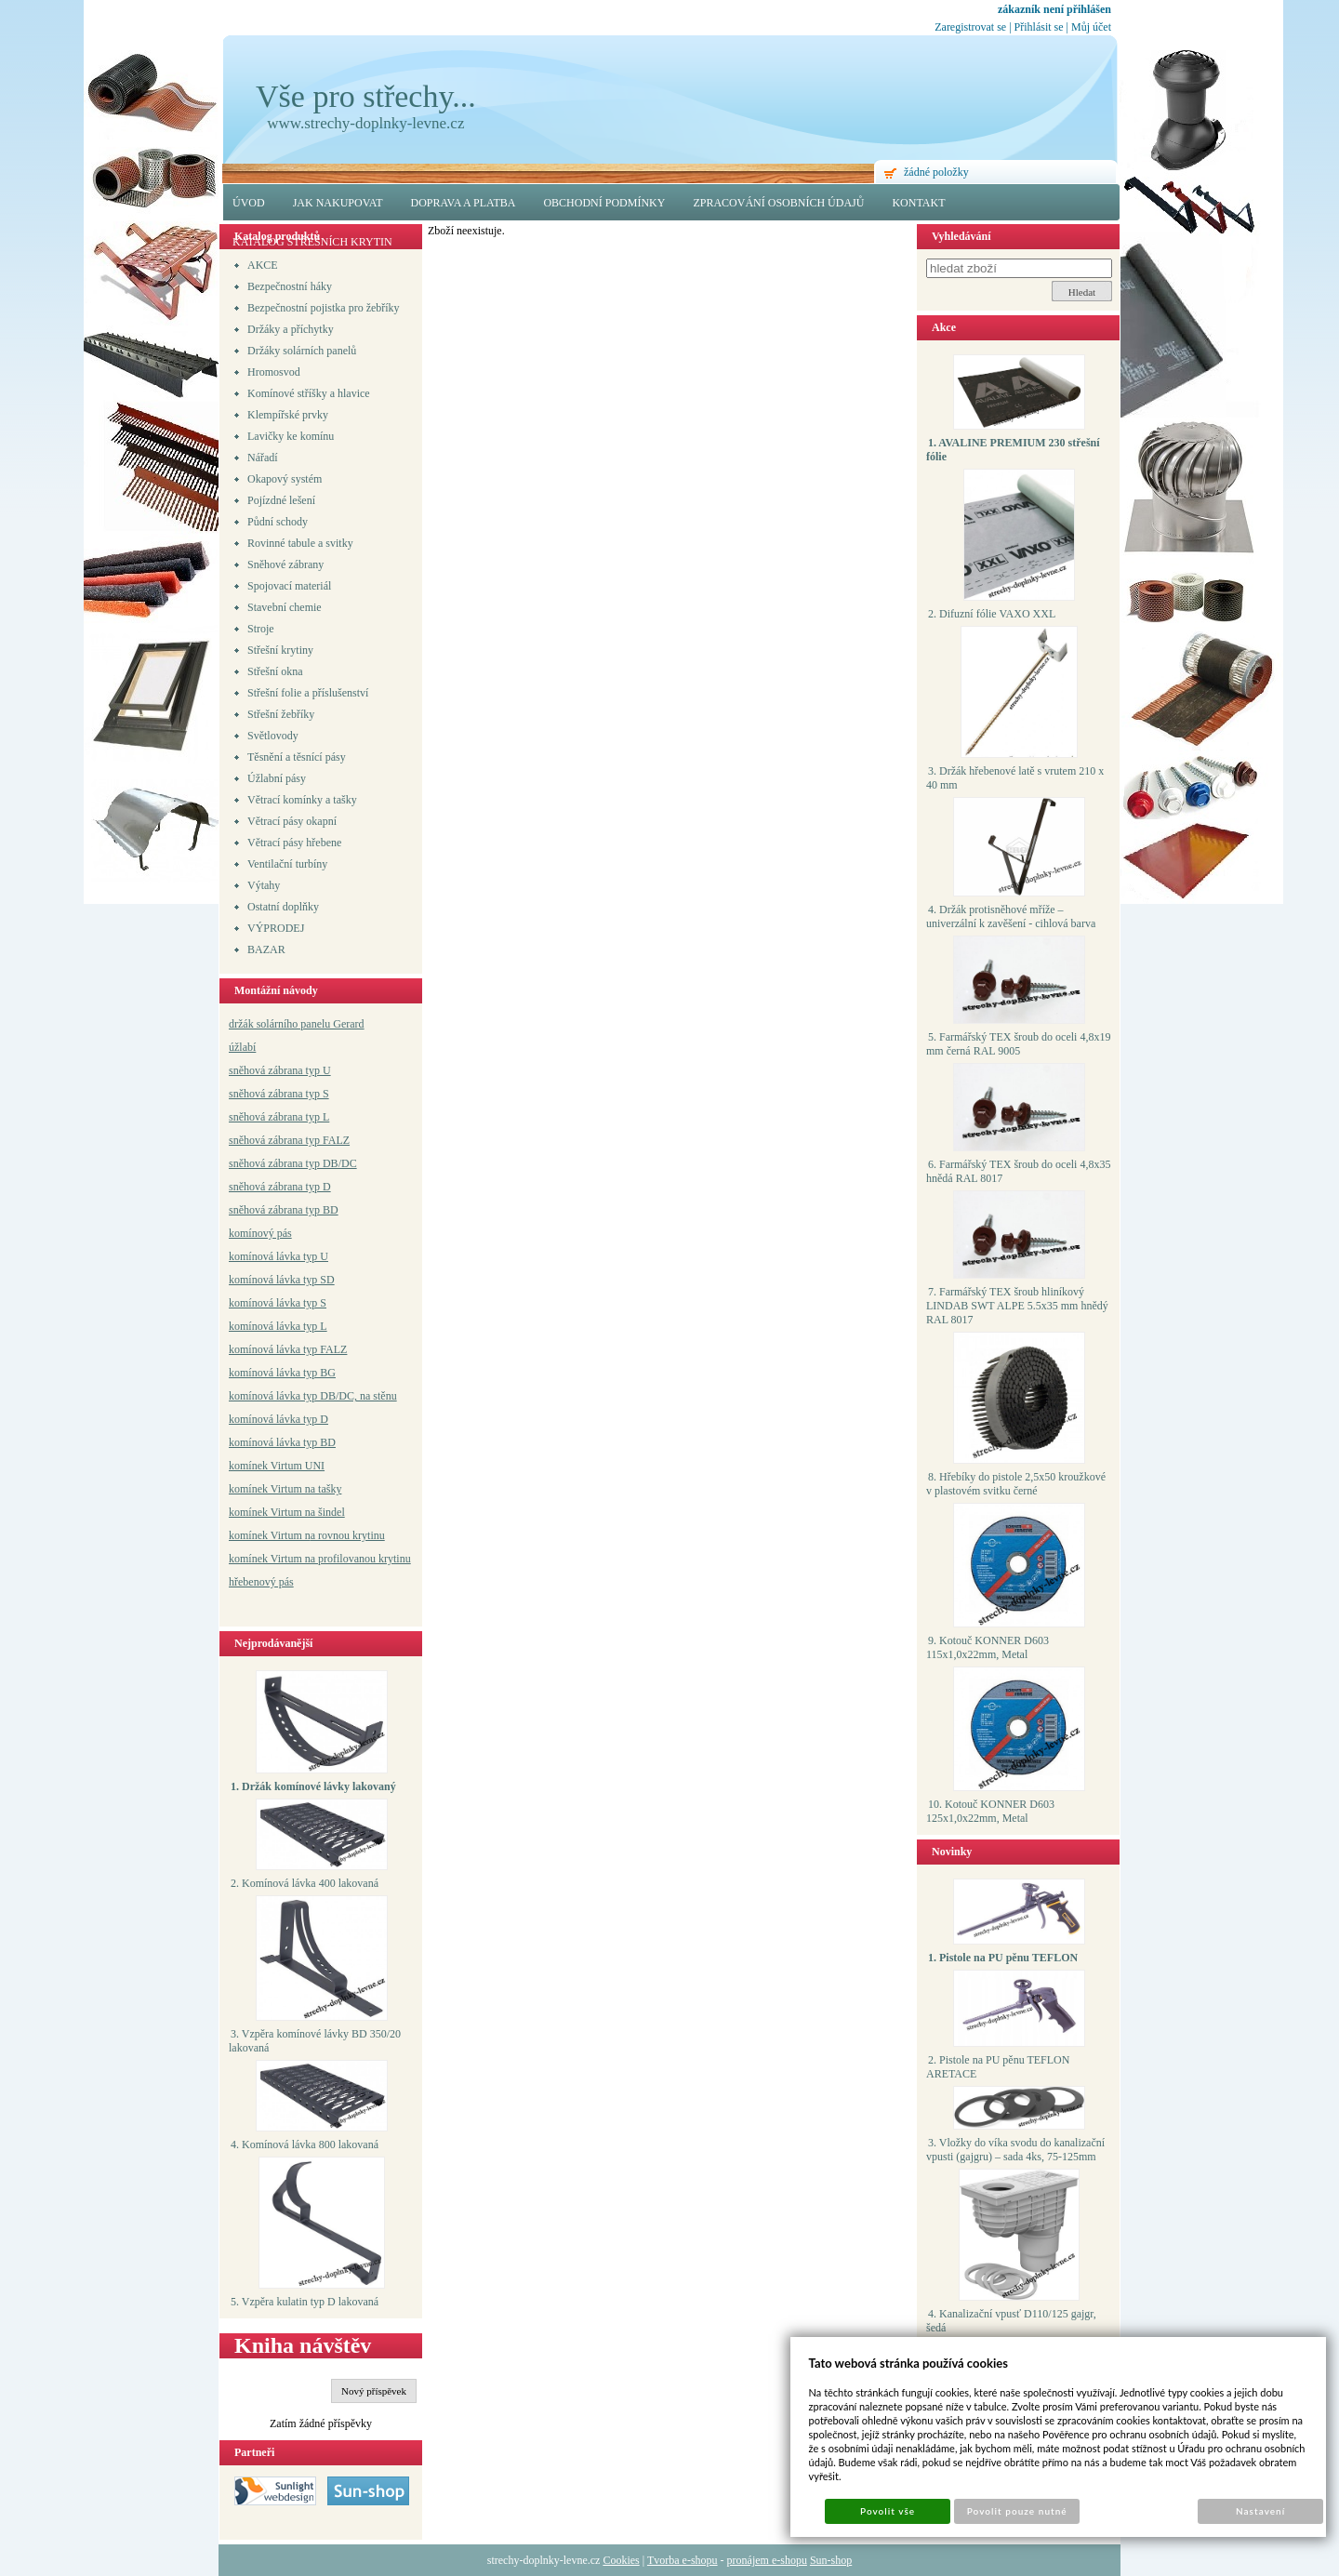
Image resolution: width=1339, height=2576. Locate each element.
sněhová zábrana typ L (279, 1116)
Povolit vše (887, 2510)
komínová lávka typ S (277, 1302)
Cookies (621, 2560)
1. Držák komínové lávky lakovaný (313, 1786)
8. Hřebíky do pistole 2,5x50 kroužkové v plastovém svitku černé (1016, 1483)
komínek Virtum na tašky (285, 1488)
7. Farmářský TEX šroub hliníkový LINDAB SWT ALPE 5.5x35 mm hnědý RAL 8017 (1017, 1305)
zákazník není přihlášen (1054, 9)
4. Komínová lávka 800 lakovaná (304, 2144)
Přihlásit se (1039, 26)
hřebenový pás (261, 1581)
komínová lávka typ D (278, 1419)
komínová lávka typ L (278, 1326)
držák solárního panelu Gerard (297, 1023)
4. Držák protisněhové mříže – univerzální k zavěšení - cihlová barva (1010, 916)
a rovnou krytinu (348, 1535)
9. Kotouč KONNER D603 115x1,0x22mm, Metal (987, 1647)
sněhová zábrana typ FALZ (289, 1140)
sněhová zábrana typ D (280, 1186)
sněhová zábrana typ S (279, 1093)
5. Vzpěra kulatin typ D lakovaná (304, 2301)
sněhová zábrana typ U (280, 1070)
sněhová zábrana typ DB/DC (293, 1163)
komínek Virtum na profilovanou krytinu (320, 1558)
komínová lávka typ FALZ (288, 1349)
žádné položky (936, 172)
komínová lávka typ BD (282, 1442)
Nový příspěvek (373, 2391)
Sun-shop (831, 2560)
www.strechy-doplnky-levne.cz (365, 123)
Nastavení (1260, 2510)
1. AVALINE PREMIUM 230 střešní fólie (1013, 449)
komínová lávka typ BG (282, 1372)
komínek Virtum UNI (277, 1465)
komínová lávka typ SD (282, 1279)
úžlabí (242, 1047)
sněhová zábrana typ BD (283, 1209)
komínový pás (260, 1233)
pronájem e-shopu (767, 2560)
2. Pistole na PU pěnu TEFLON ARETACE (997, 2066)
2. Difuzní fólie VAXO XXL (991, 613)
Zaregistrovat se (970, 26)
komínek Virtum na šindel (287, 1512)
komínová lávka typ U (278, 1256)
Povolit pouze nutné (1017, 2510)
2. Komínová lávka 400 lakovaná (304, 1883)
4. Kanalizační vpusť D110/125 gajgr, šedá (1011, 2320)
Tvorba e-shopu (682, 2560)
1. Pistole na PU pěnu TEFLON (1003, 1957)
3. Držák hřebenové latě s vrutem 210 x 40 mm (1015, 777)
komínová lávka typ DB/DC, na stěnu (313, 1395)
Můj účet (1091, 26)
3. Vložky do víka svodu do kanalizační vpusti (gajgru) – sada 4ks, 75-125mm (1015, 2149)
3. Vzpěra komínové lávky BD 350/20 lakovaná (315, 2040)
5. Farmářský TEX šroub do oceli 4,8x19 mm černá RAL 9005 (1018, 1043)
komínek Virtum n (270, 1535)
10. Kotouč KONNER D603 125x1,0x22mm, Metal (990, 1811)
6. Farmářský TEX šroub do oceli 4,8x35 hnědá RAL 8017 (1018, 1171)
